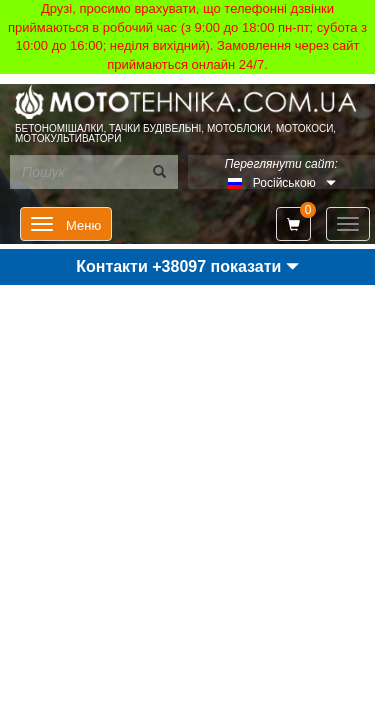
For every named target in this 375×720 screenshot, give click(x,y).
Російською (284, 183)
